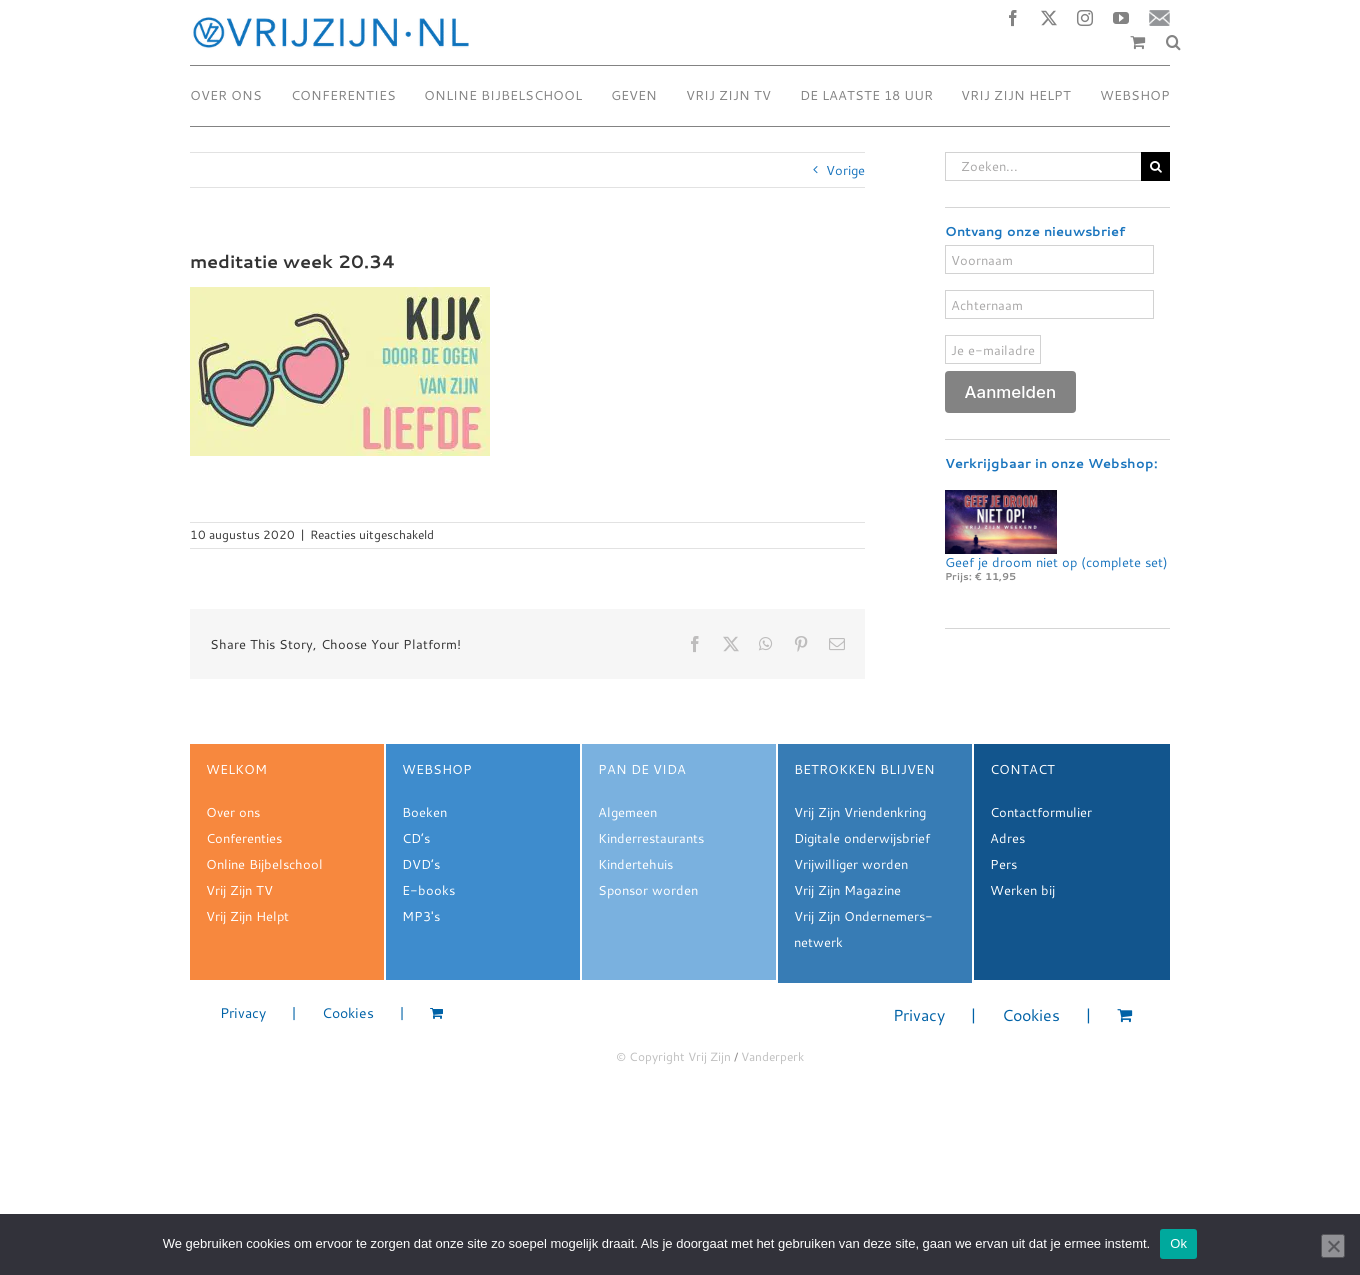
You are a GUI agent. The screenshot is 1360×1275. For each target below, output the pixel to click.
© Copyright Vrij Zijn (673, 1056)
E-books (428, 890)
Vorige (845, 170)
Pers (1003, 864)
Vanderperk (772, 1056)
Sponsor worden (648, 890)
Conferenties (244, 838)
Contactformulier (1041, 812)
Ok (1178, 1243)
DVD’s (421, 864)
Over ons (233, 812)
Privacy (243, 1013)
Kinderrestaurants (651, 838)
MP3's (421, 916)
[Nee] (1333, 1246)
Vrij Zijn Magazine (847, 890)
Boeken (424, 812)
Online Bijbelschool (264, 864)
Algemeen (627, 812)
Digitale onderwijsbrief (862, 838)
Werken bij (1022, 890)
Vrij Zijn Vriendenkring (860, 812)
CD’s (416, 838)
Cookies (348, 1013)
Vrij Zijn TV (239, 890)
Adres (1007, 838)
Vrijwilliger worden (851, 864)
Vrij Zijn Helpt (247, 916)
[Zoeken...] (1043, 166)
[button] (1173, 42)
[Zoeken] (1155, 166)
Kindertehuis (635, 864)
